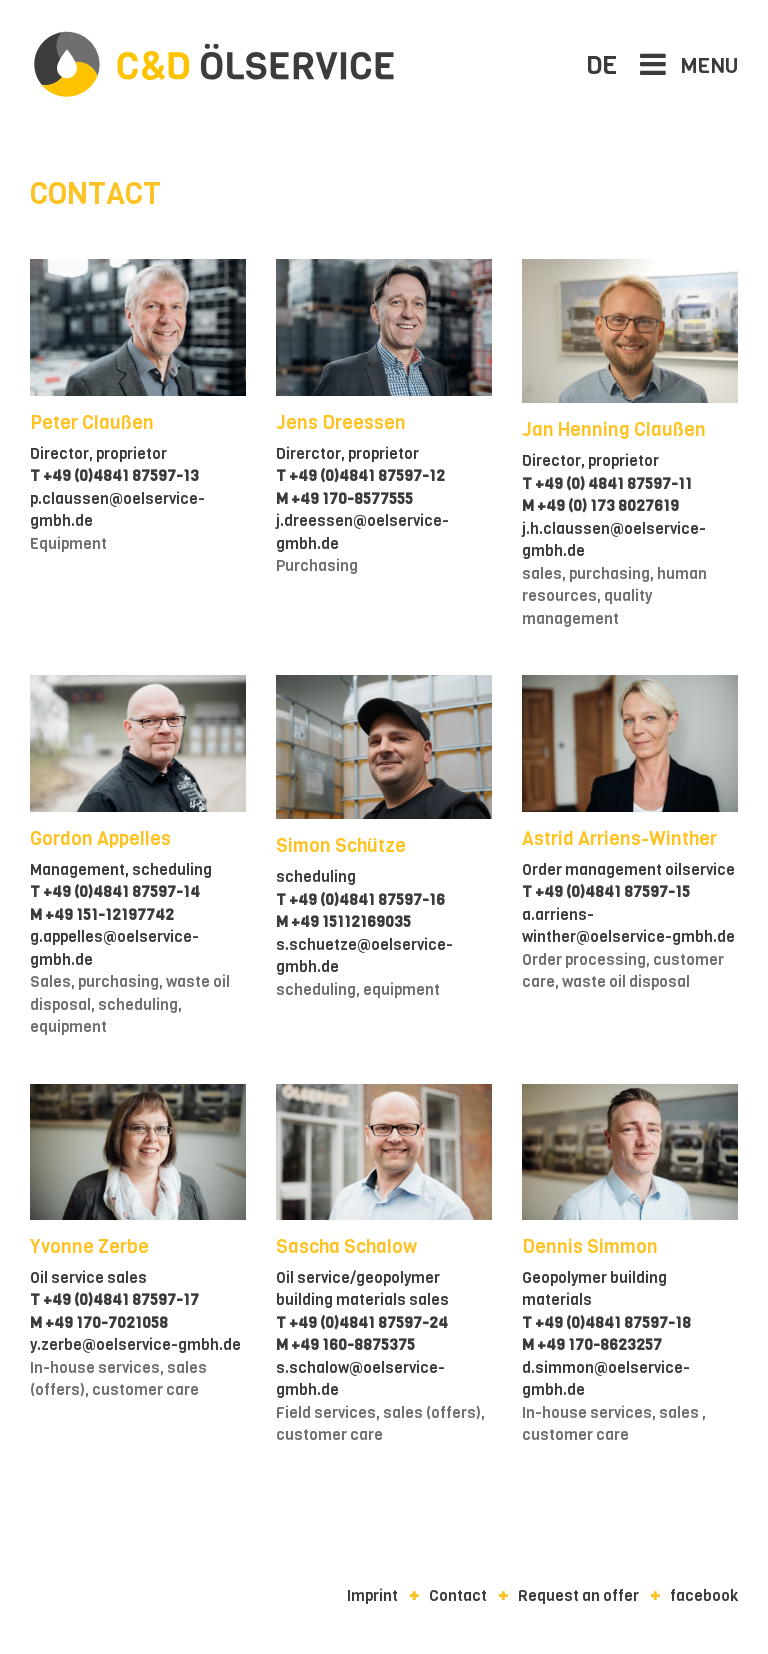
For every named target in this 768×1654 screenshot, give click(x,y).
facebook (704, 1596)
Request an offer (578, 1596)
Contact (458, 1596)
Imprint (372, 1596)
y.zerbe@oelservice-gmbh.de (135, 1345)
